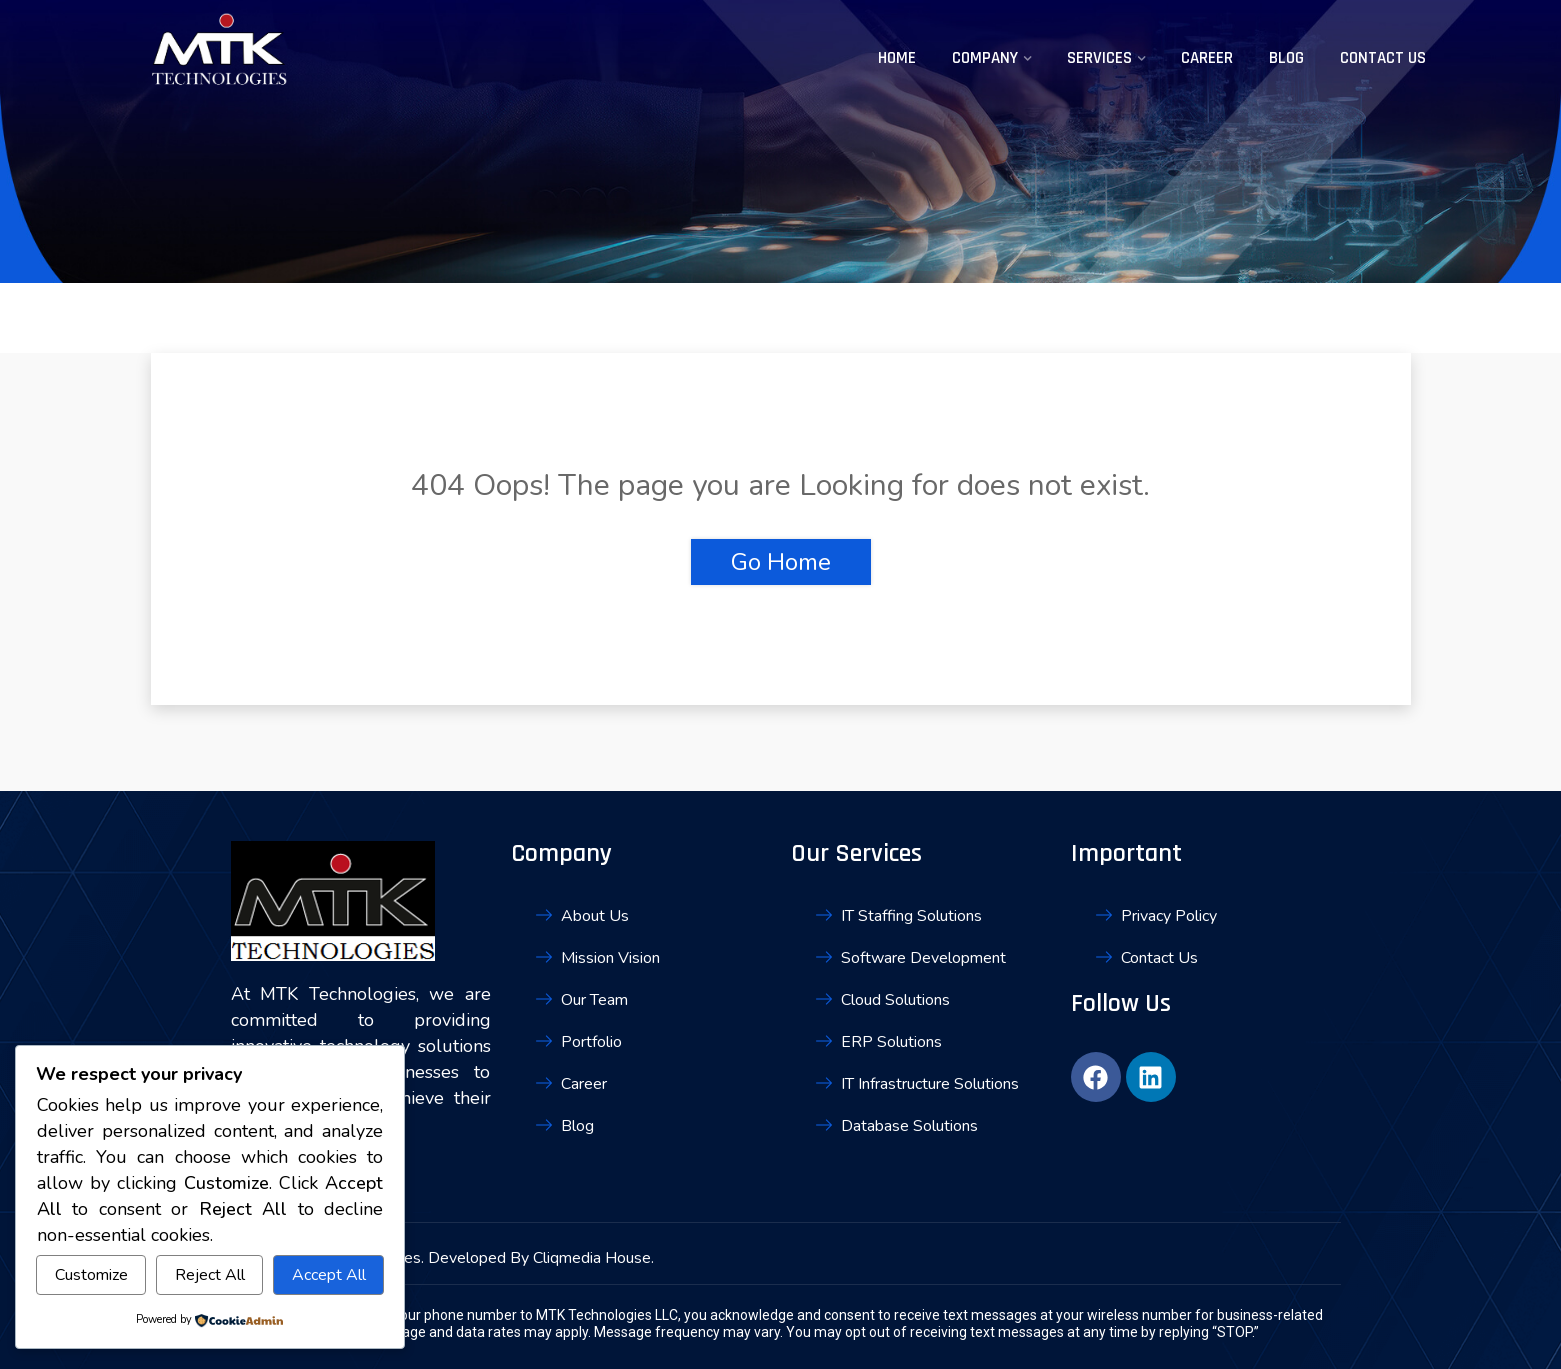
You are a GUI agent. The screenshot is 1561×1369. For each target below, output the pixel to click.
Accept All (329, 1275)
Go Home (781, 562)
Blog (1286, 58)
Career (1207, 58)
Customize (91, 1275)
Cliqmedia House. (593, 1258)
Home (897, 58)
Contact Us (1383, 58)
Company (985, 58)
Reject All (210, 1275)
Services (1099, 58)
